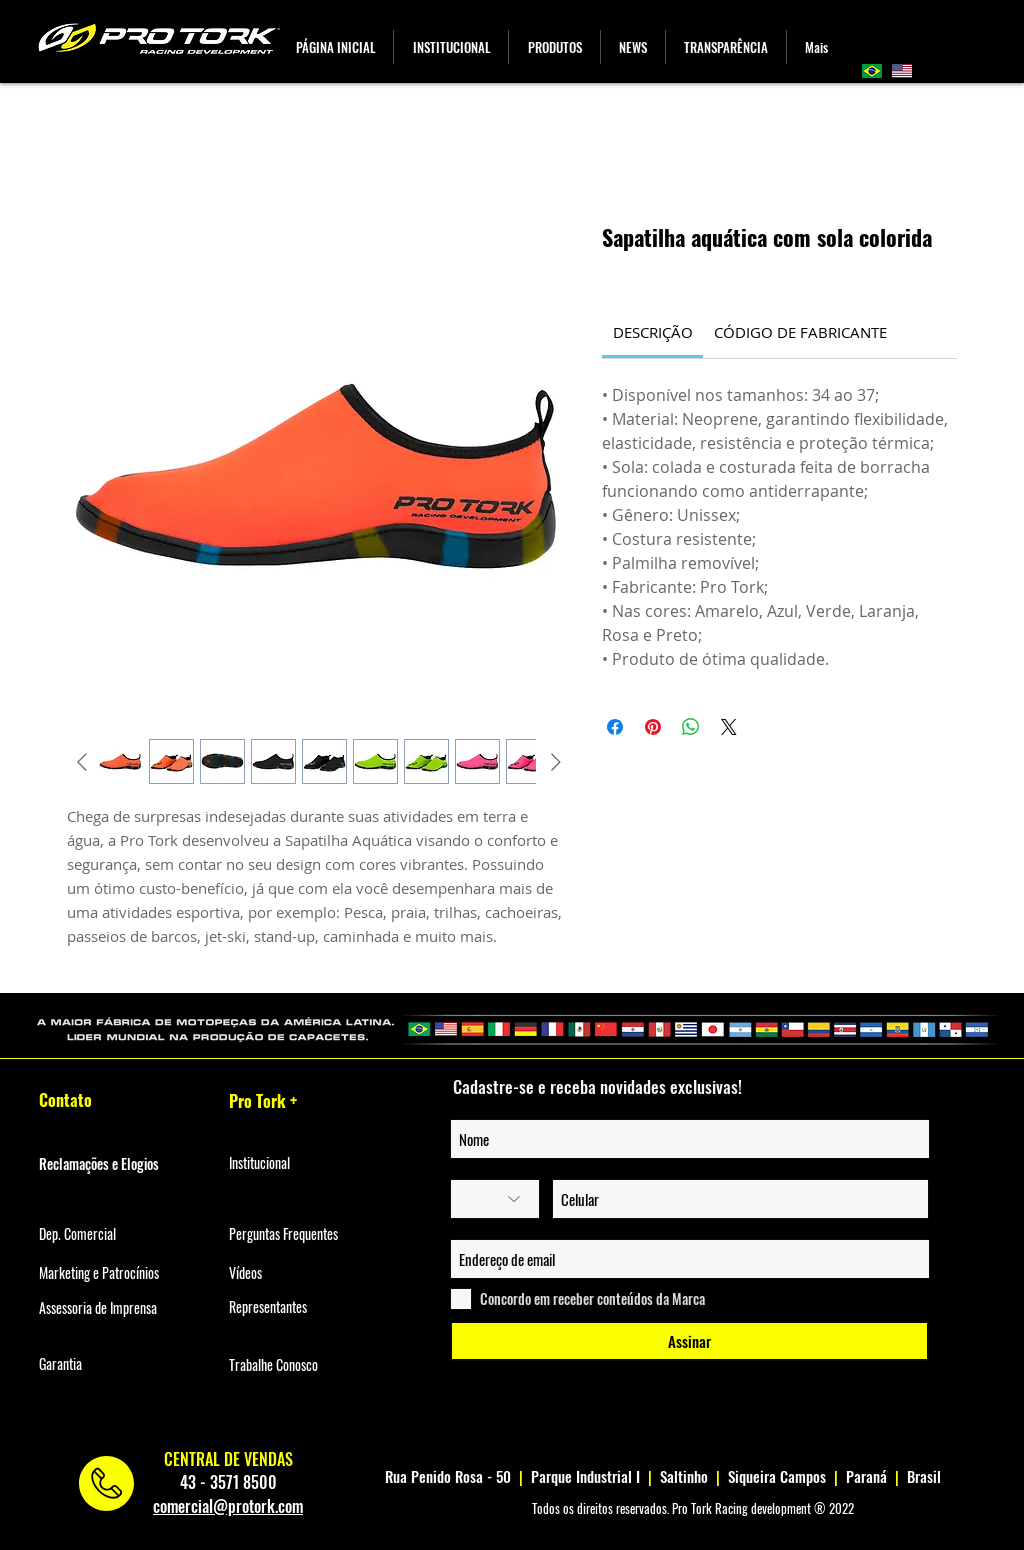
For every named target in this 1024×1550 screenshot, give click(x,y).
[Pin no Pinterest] (653, 727)
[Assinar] (689, 1341)
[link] (653, 332)
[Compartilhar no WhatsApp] (691, 727)
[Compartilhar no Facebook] (615, 727)
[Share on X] (729, 727)
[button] (554, 47)
